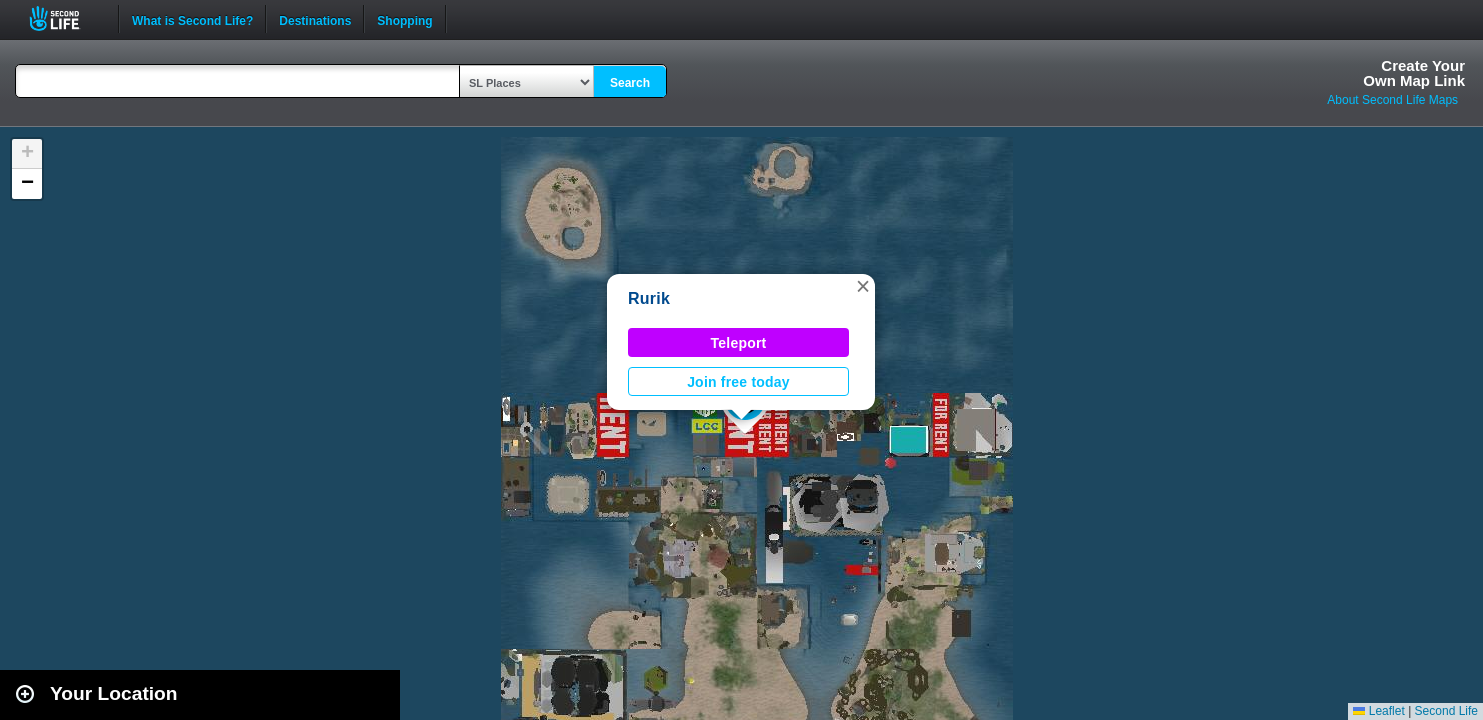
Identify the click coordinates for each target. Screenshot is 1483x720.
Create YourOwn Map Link (1414, 73)
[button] (863, 286)
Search (630, 83)
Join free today (738, 382)
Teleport (739, 343)
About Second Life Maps (1392, 100)
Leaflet (1378, 711)
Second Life (65, 18)
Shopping (404, 19)
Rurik (649, 298)
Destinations (315, 19)
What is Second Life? (192, 19)
